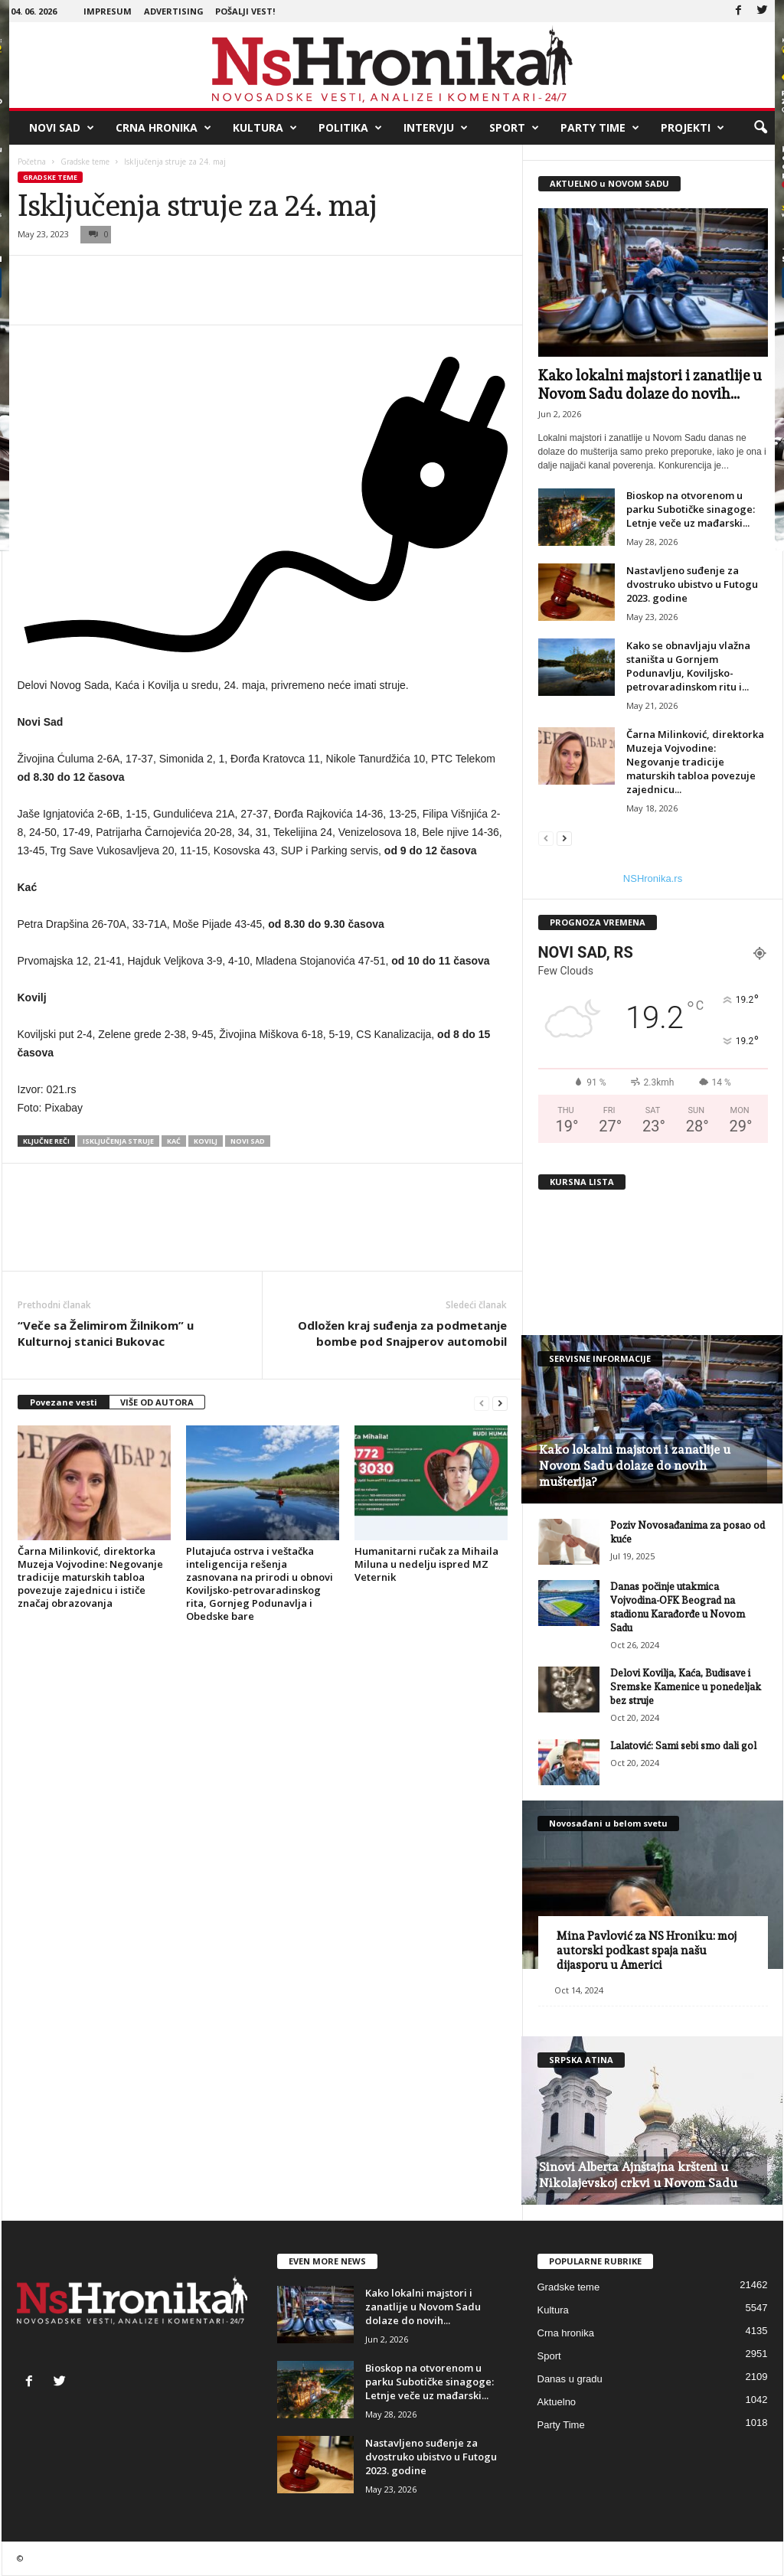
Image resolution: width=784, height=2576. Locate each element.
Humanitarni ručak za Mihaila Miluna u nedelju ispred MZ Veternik (426, 1564)
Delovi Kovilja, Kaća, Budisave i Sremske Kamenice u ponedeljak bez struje (685, 1686)
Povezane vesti (63, 1402)
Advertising (174, 11)
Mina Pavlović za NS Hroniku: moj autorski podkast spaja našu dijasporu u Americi (647, 1950)
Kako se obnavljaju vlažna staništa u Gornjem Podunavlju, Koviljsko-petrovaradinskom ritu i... (688, 666)
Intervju (435, 128)
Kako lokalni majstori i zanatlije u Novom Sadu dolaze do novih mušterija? (634, 1465)
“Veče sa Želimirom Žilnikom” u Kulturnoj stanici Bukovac (106, 1333)
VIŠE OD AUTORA (157, 1402)
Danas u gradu (570, 2379)
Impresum (107, 11)
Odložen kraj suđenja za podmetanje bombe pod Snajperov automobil (402, 1333)
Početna (32, 161)
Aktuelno (557, 2402)
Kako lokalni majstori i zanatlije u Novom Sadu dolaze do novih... (423, 2306)
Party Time (599, 128)
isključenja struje (118, 1141)
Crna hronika (163, 128)
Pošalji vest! (245, 11)
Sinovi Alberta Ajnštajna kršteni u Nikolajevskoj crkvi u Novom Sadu (638, 2175)
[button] (760, 128)
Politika (350, 128)
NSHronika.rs (652, 878)
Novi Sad (61, 128)
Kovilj (205, 1141)
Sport (514, 128)
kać (174, 1141)
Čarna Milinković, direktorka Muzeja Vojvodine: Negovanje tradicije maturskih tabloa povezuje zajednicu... (695, 761)
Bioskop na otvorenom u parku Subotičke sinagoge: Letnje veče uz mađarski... (690, 509)
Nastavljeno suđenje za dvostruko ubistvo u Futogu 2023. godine (692, 584)
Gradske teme (84, 161)
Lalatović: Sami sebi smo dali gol (683, 1746)
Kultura (265, 128)
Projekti (692, 128)
